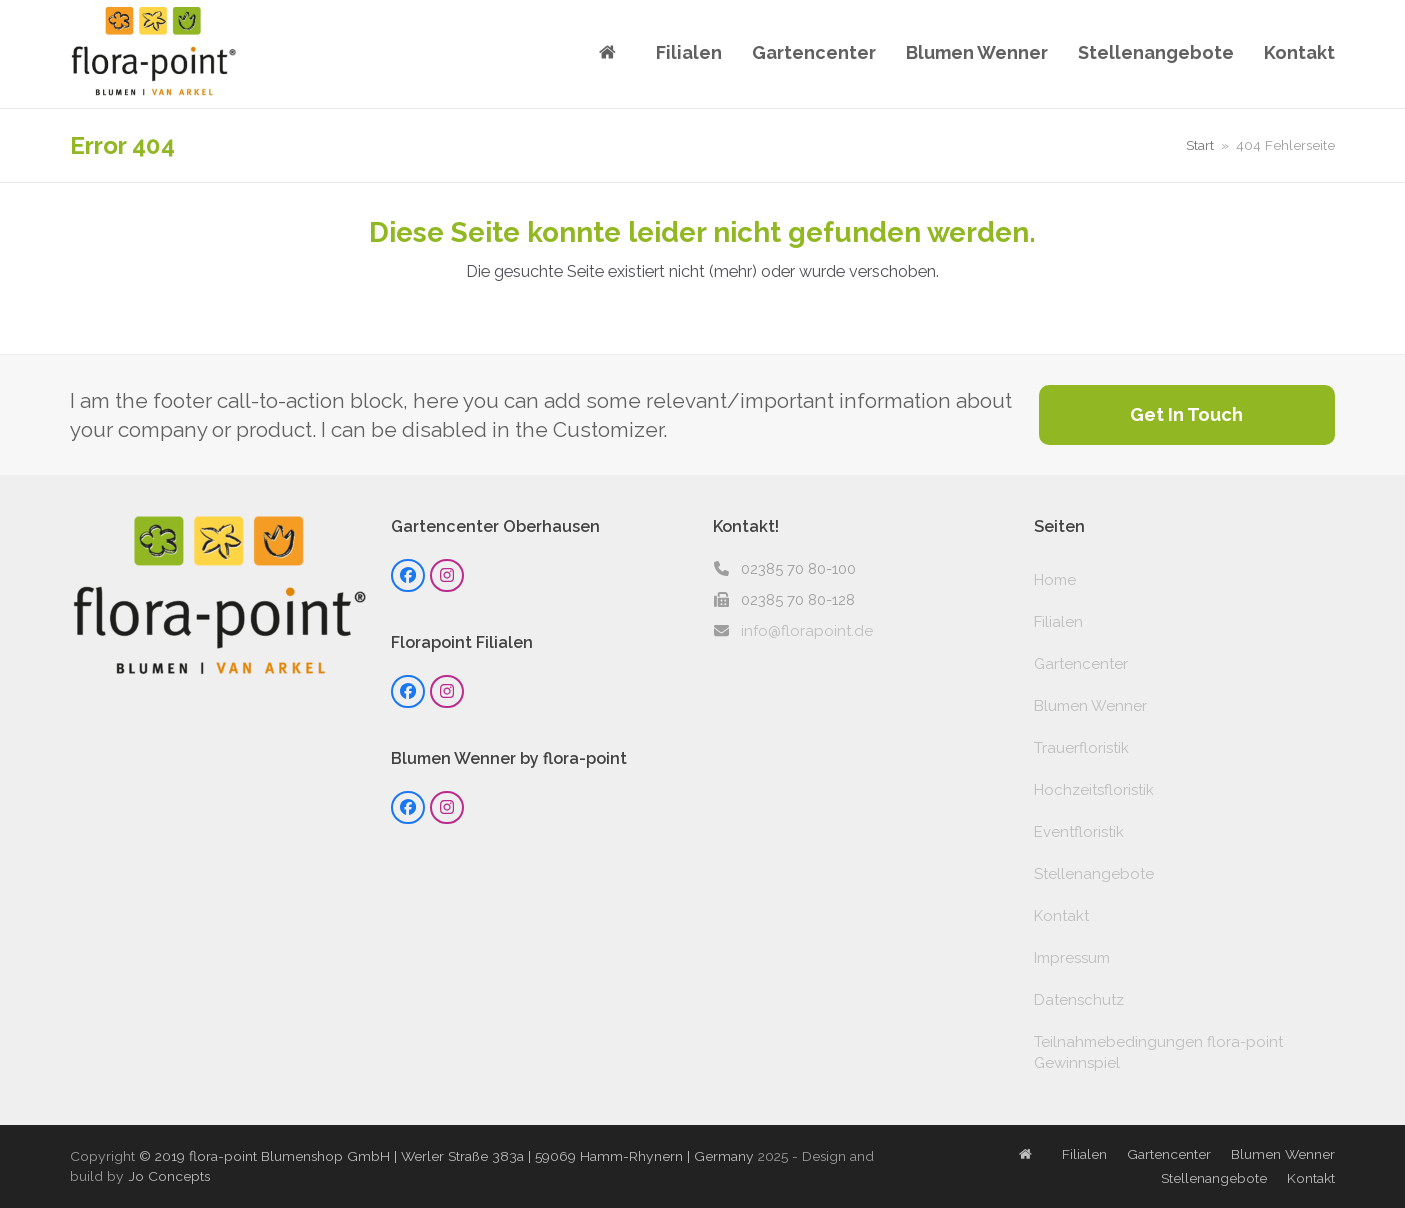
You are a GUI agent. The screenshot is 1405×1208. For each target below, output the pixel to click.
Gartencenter (1081, 664)
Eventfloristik (1079, 832)
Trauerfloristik (1081, 748)
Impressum (1072, 958)
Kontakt (1061, 916)
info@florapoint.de (807, 631)
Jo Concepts (169, 1176)
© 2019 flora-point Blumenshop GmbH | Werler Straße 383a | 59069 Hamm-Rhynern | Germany (446, 1156)
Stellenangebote (1094, 874)
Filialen (1058, 622)
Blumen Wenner (1090, 706)
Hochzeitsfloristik (1094, 790)
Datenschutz (1079, 1000)
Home (1055, 580)
